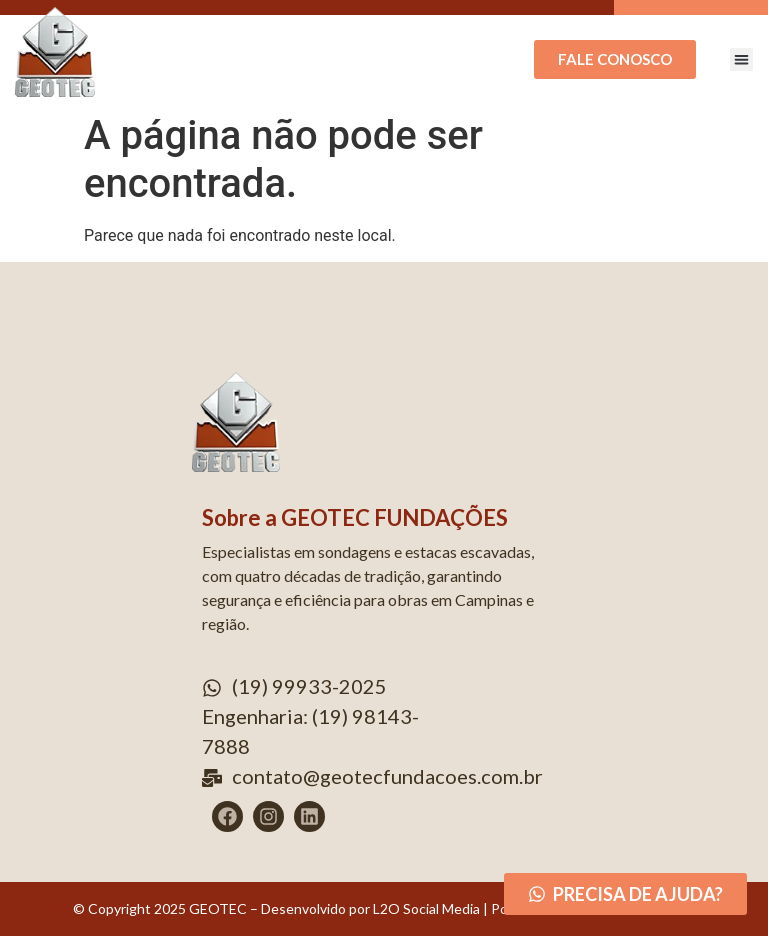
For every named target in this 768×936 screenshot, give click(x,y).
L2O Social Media (425, 908)
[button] (741, 59)
